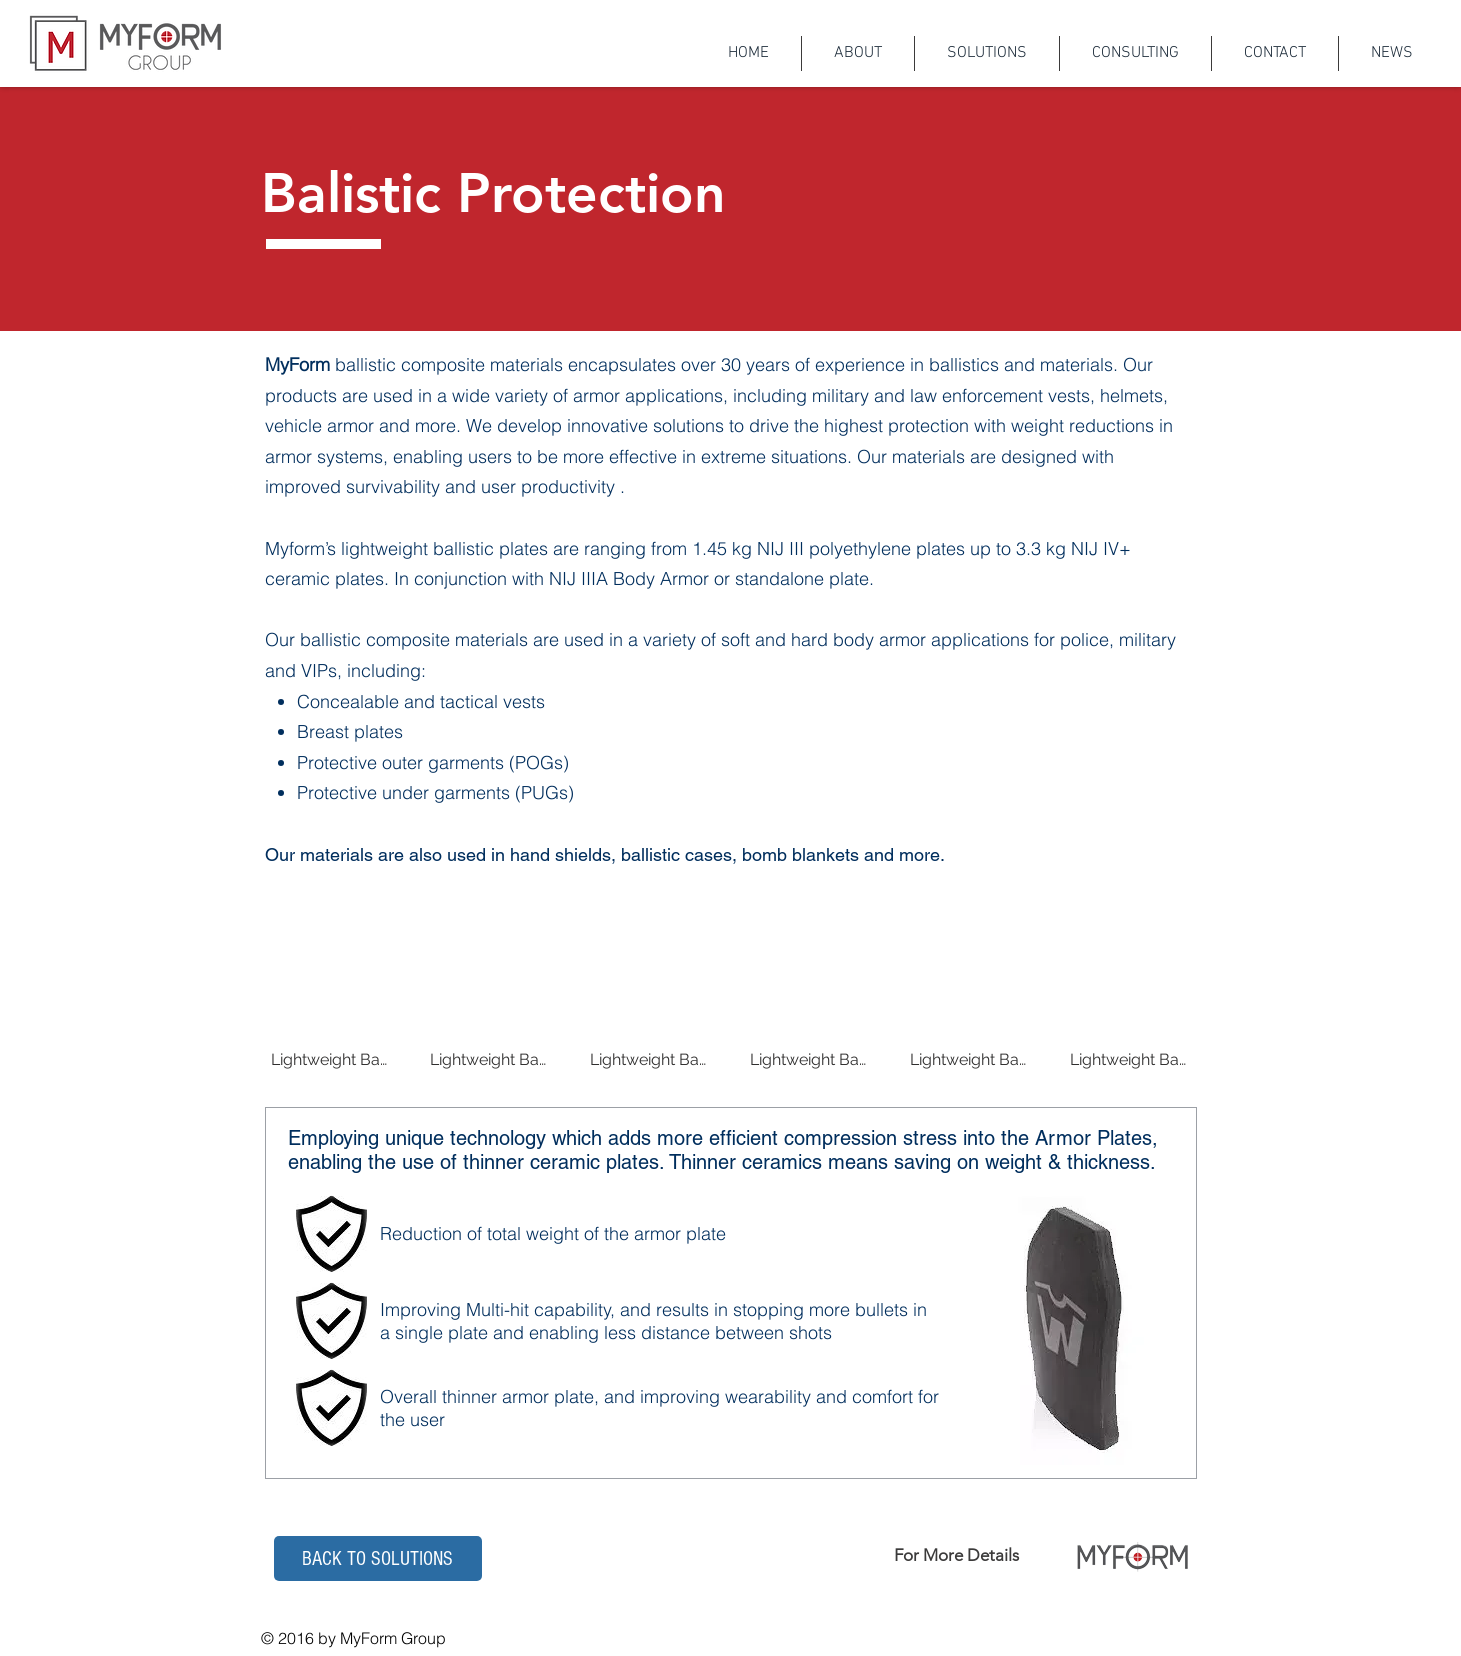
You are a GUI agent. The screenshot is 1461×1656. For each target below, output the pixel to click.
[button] (378, 1558)
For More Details (956, 1555)
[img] (331, 1010)
